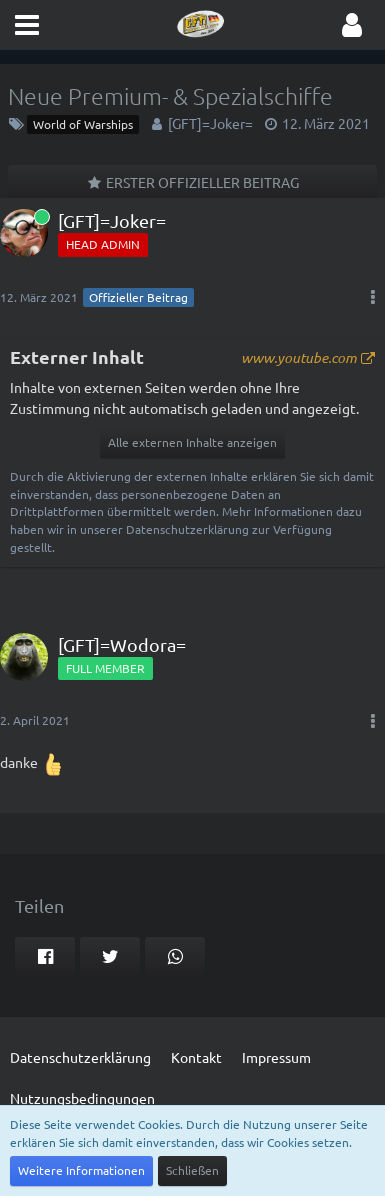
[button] (27, 25)
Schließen (192, 1170)
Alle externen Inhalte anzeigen (192, 442)
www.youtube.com (299, 357)
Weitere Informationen (81, 1170)
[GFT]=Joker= (210, 123)
